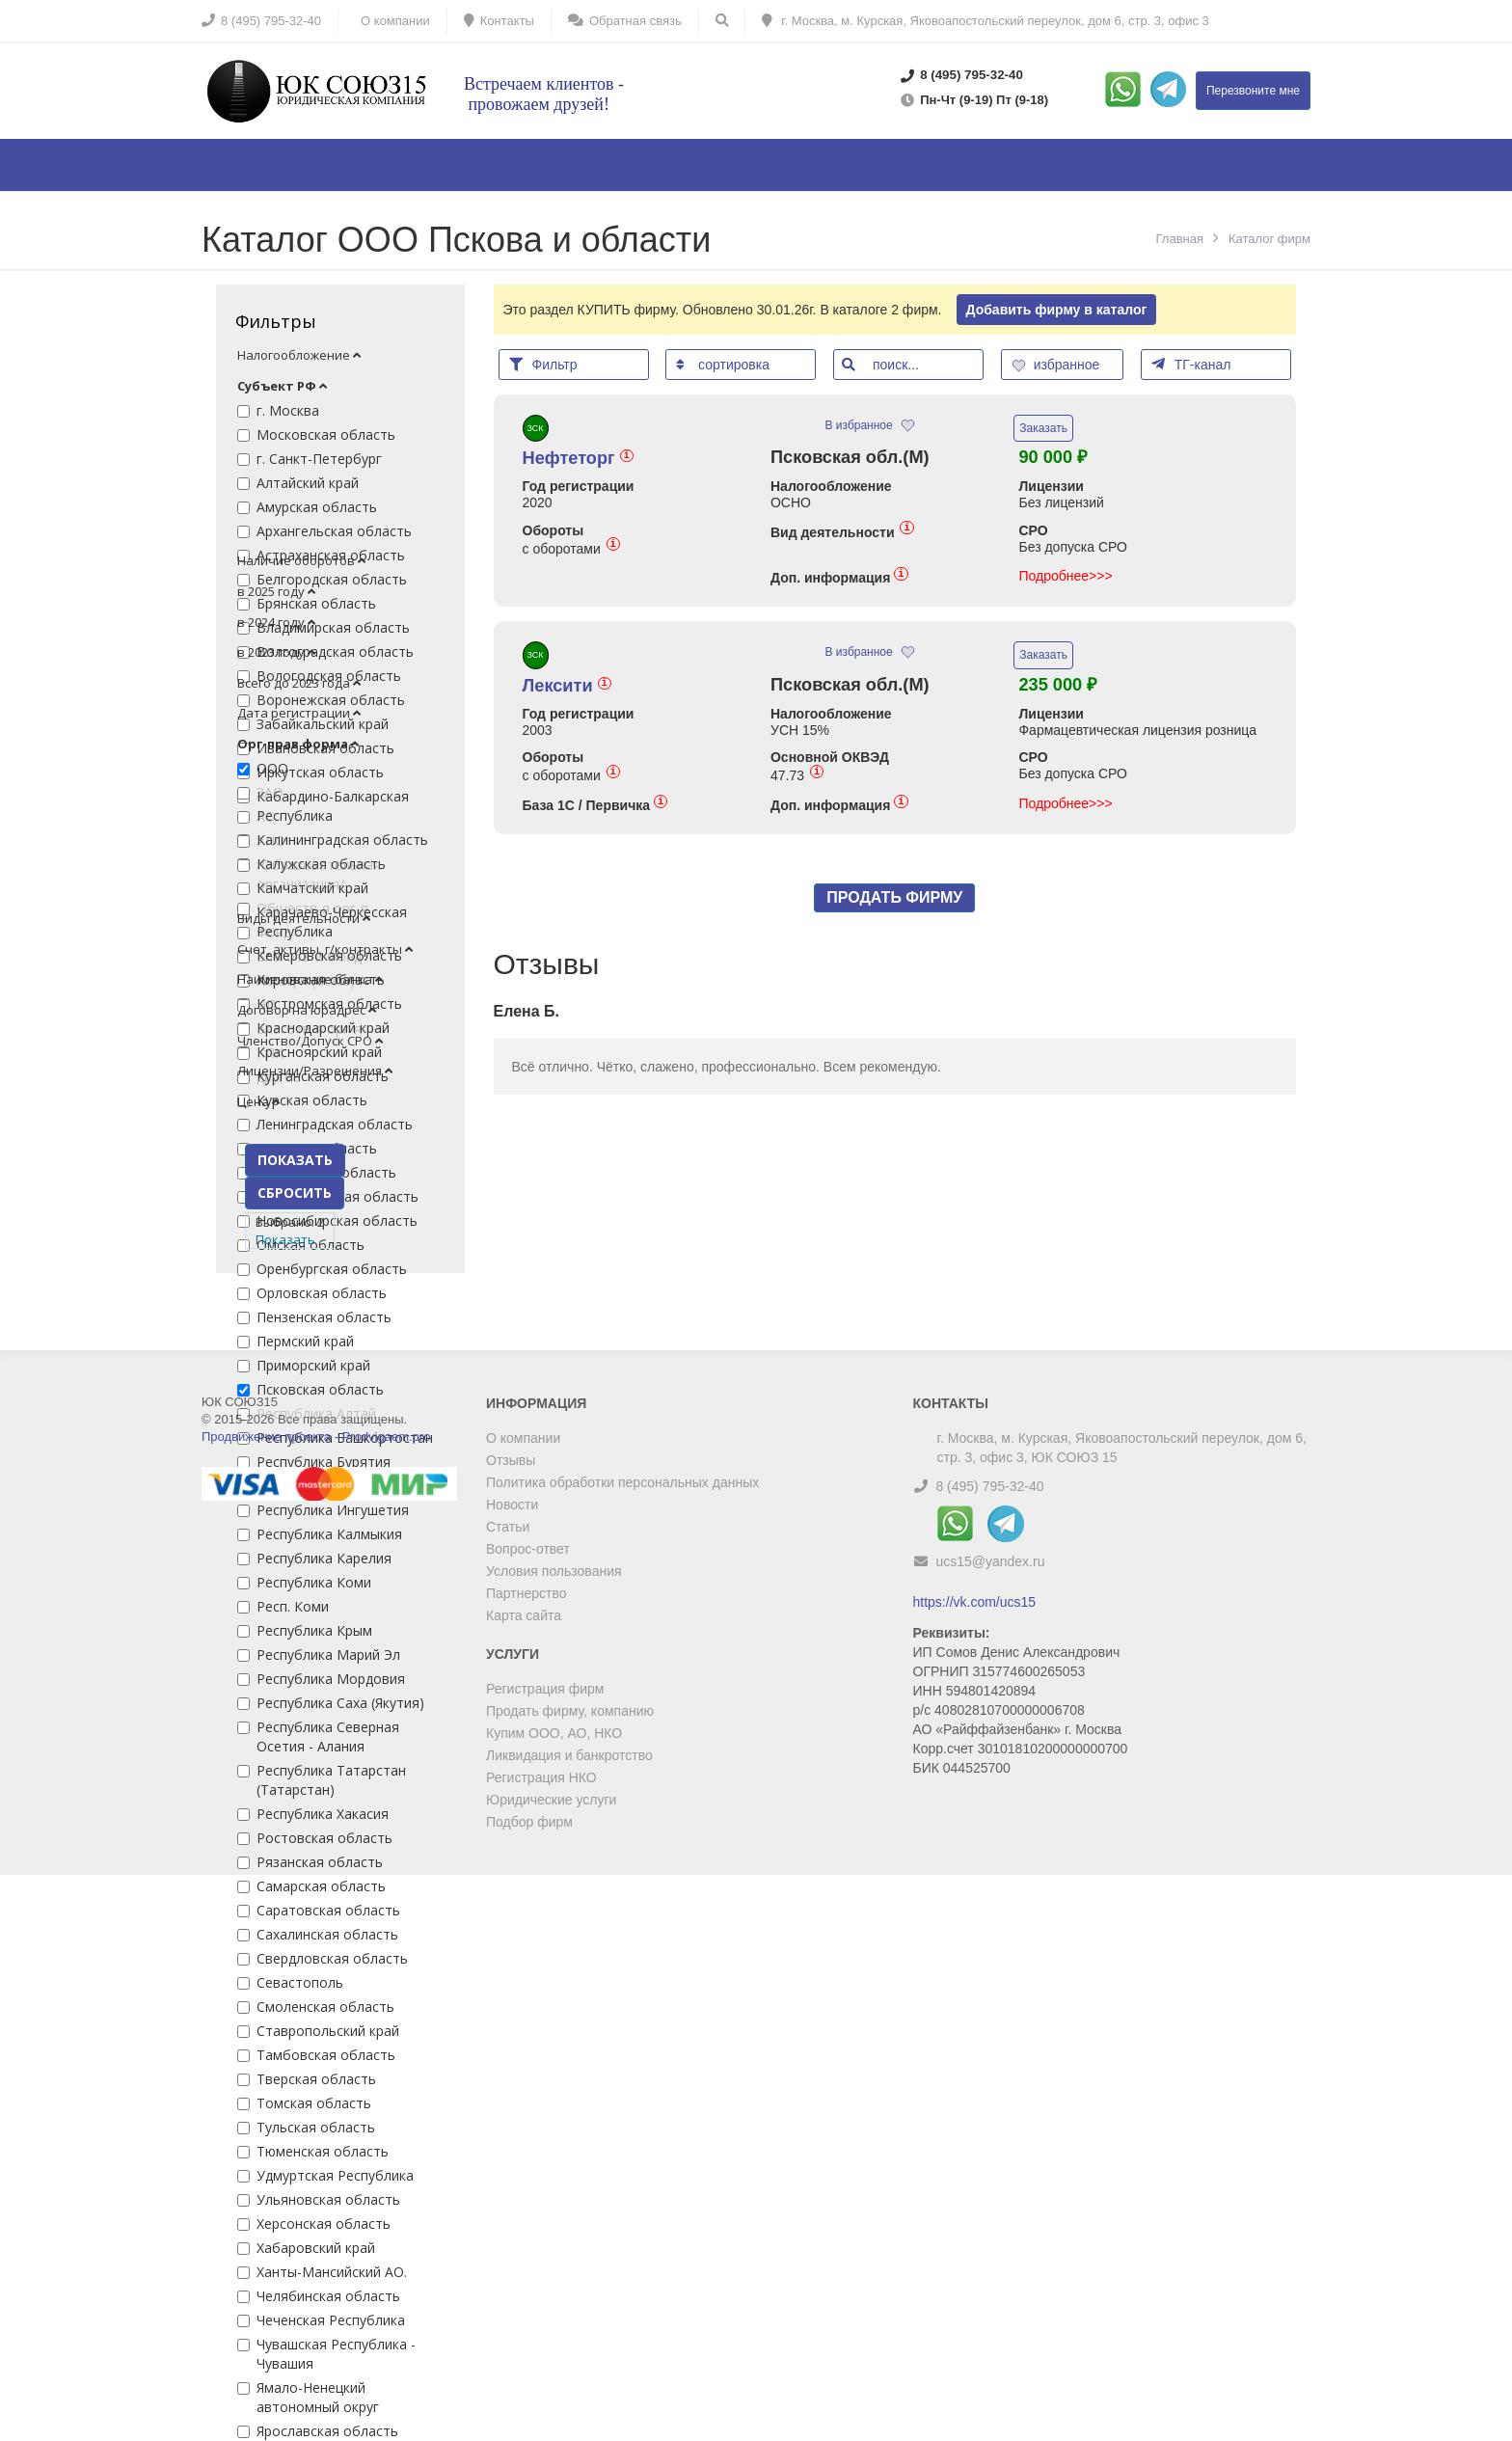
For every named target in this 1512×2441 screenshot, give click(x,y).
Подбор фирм (529, 1822)
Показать (285, 1239)
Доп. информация (839, 577)
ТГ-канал (1191, 364)
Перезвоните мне (1253, 90)
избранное (1058, 364)
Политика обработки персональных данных (622, 1482)
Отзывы (510, 1460)
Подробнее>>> (1065, 575)
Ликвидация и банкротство (569, 1755)
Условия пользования (554, 1571)
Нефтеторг (578, 458)
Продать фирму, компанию (570, 1711)
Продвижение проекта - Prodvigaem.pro (316, 1436)
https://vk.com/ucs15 (975, 1602)
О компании (523, 1438)
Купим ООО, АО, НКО (554, 1733)
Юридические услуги (551, 1799)
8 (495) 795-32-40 (989, 1486)
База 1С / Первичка (595, 805)
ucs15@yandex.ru (989, 1561)
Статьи (507, 1526)
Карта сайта (523, 1615)
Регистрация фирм (545, 1688)
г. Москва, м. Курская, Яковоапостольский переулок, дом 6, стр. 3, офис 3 (985, 21)
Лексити (567, 685)
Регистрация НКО (541, 1777)
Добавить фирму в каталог (1057, 309)
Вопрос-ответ (528, 1549)
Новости (512, 1504)
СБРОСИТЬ (294, 1192)
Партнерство (526, 1593)
